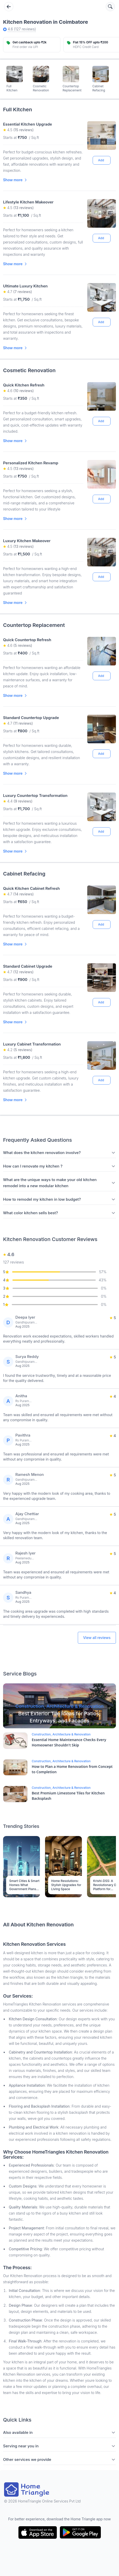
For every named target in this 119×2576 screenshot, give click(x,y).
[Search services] (110, 6)
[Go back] (8, 6)
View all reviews (97, 1637)
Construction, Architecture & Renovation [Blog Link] (61, 1734)
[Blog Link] (59, 1705)
